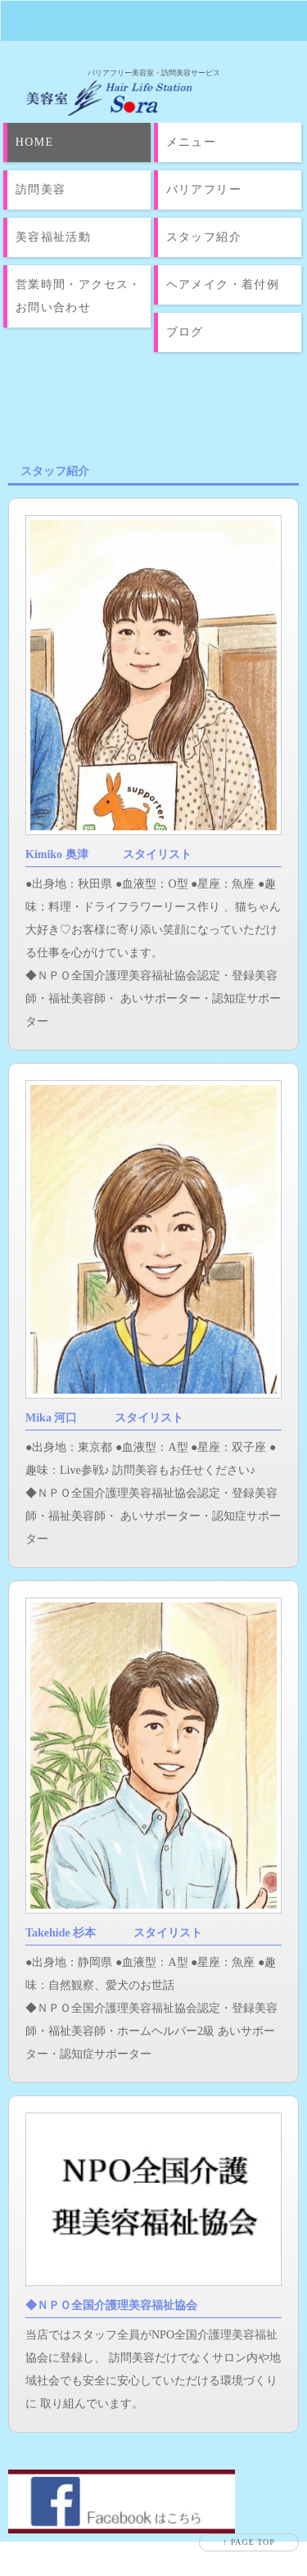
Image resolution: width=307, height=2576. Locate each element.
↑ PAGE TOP (249, 2542)
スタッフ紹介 (204, 237)
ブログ (185, 332)
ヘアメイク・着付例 (223, 284)
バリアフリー (204, 189)
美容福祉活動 (53, 237)
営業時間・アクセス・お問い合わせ (79, 296)
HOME (35, 142)
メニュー (191, 142)
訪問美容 (41, 189)
